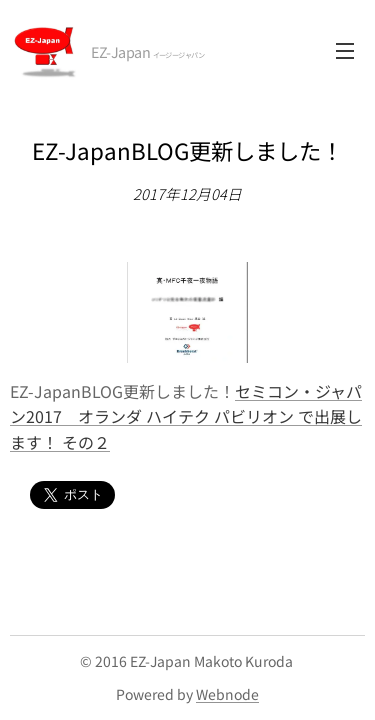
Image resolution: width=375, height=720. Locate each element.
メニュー (345, 51)
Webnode (227, 694)
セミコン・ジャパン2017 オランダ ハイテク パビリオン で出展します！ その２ (186, 416)
